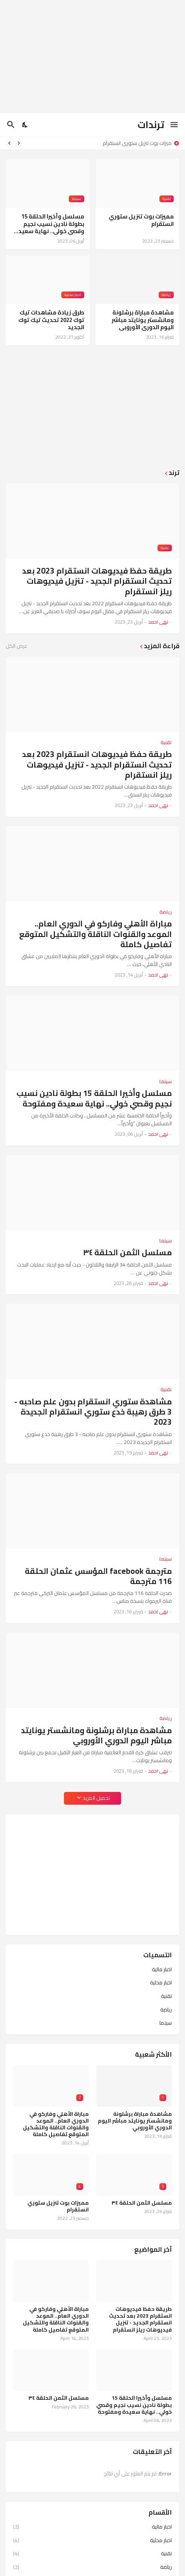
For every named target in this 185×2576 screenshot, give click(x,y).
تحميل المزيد (96, 1798)
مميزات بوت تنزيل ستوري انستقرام (135, 143)
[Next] (9, 143)
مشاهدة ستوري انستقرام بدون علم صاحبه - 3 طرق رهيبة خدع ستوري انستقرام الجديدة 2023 (93, 1411)
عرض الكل (16, 646)
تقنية (166, 1996)
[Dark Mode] (25, 124)
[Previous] (19, 143)
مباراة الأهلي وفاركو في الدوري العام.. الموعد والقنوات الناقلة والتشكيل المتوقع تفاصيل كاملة (95, 934)
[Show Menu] (174, 124)
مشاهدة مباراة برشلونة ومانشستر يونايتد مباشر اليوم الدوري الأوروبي (143, 320)
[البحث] (10, 124)
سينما (165, 2022)
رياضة (166, 2009)
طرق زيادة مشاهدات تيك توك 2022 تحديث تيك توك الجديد (51, 320)
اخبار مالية (162, 1970)
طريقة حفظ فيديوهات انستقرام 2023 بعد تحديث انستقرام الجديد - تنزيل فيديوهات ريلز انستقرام (97, 581)
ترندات (151, 124)
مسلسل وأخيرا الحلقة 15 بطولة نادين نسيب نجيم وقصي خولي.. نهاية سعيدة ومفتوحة (49, 224)
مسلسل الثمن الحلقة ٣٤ (127, 1252)
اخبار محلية (161, 1982)
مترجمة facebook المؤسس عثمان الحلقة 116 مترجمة (98, 1576)
